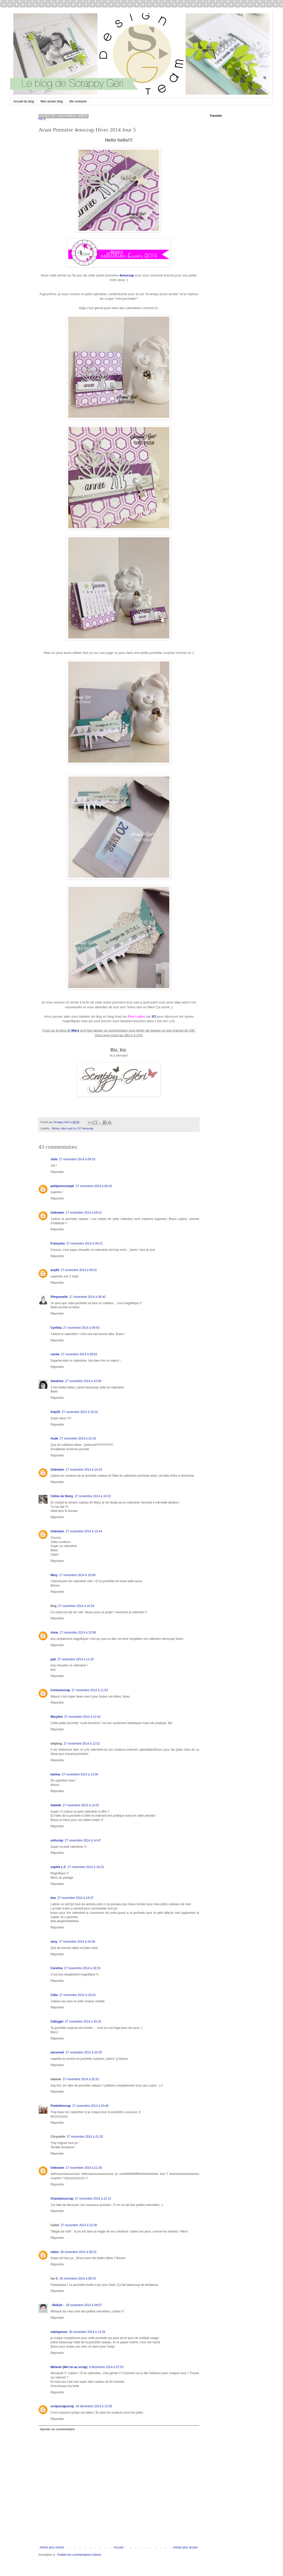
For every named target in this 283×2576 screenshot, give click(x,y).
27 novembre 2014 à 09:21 (84, 1212)
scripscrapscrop (62, 2406)
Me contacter (78, 101)
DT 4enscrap (85, 1128)
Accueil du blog (23, 101)
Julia (54, 1159)
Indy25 (55, 1412)
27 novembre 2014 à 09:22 (84, 1243)
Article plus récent (52, 2547)
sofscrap (57, 1840)
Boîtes (56, 1128)
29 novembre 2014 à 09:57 (84, 2305)
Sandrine (57, 1381)
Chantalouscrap (62, 2198)
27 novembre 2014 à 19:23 (82, 1968)
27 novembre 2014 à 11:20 (75, 1659)
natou (55, 2252)
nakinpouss (59, 2332)
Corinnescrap (60, 1690)
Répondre (57, 1172)
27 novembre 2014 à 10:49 (77, 1575)
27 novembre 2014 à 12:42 (82, 1717)
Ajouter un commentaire (57, 2429)
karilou (55, 1774)
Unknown (57, 1212)
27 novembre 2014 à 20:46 (90, 2106)
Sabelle (56, 1805)
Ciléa (54, 1995)
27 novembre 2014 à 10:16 (80, 1412)
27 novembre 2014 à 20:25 (83, 2021)
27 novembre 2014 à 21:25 (85, 2136)
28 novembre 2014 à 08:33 (77, 2278)
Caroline (57, 1968)
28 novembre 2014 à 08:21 (78, 2252)
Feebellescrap (61, 2106)
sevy (54, 1941)
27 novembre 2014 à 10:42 (93, 1496)
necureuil (57, 2052)
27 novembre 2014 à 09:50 (81, 1327)
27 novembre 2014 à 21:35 (84, 2168)
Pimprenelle (59, 1297)
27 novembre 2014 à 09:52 (79, 1354)
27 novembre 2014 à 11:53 (90, 1690)
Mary (75, 1030)
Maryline (57, 1717)
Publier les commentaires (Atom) (79, 2555)
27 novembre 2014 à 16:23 (85, 1867)
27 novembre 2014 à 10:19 (78, 1438)
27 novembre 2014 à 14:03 (81, 1805)
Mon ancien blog (51, 101)
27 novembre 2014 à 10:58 (78, 1632)
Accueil (119, 2547)
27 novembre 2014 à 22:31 (93, 2198)
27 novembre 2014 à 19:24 (77, 1995)
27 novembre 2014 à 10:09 (83, 1381)
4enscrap (126, 275)
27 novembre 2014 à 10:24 (84, 1469)
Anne (54, 1632)
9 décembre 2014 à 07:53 (106, 2367)
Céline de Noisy (62, 1496)
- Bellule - (57, 2305)
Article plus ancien (185, 2547)
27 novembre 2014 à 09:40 (87, 1297)
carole (55, 1354)
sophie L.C (58, 1867)
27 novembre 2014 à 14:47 (83, 1840)
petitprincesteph (62, 1186)
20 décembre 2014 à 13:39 (94, 2406)
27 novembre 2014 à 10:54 (76, 1606)
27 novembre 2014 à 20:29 (83, 2052)
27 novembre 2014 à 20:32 (81, 2079)
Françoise (58, 1243)
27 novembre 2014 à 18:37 (75, 1898)
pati (53, 1659)
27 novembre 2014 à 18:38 (77, 1941)
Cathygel (57, 2021)
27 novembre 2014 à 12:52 (82, 1743)
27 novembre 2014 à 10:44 (84, 1531)
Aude (54, 1438)
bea (53, 1898)
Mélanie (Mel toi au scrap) (69, 2367)
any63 (55, 1270)
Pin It (41, 119)
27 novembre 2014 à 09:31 (79, 1270)
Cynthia (56, 1327)
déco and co (68, 1128)
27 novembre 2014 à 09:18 (94, 1186)
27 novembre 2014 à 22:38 (79, 2225)
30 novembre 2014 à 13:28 (87, 2332)
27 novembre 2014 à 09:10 (77, 1159)
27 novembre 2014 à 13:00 (80, 1774)
